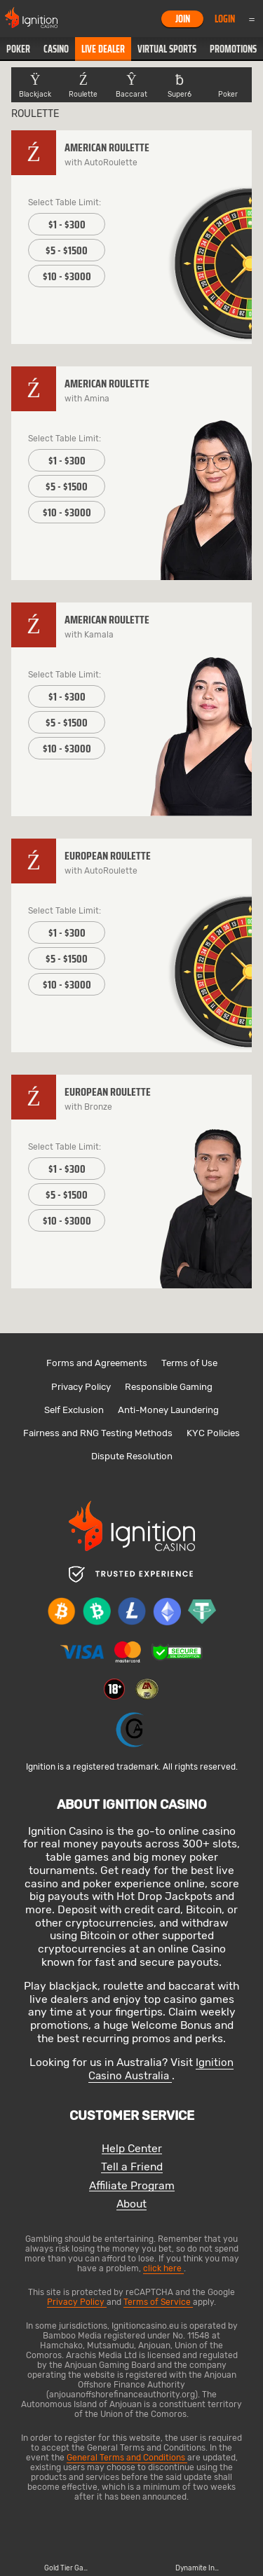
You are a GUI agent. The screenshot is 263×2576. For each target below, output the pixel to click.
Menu (252, 19)
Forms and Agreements (96, 1363)
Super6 (179, 84)
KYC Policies (213, 1433)
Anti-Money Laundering (168, 1409)
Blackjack (35, 84)
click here (163, 2268)
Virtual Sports (166, 49)
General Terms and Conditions (127, 2458)
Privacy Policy (81, 1386)
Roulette (83, 84)
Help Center (132, 2149)
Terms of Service (158, 2302)
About (131, 2204)
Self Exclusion (74, 1409)
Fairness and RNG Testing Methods (98, 1433)
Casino (56, 49)
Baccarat (131, 84)
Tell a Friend (132, 2167)
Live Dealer (103, 49)
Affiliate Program (132, 2186)
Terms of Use (189, 1363)
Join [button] (182, 19)
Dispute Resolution (132, 1456)
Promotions (233, 49)
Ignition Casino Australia (161, 2069)
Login (225, 19)
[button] (18, 49)
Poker (18, 49)
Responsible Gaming (169, 1386)
